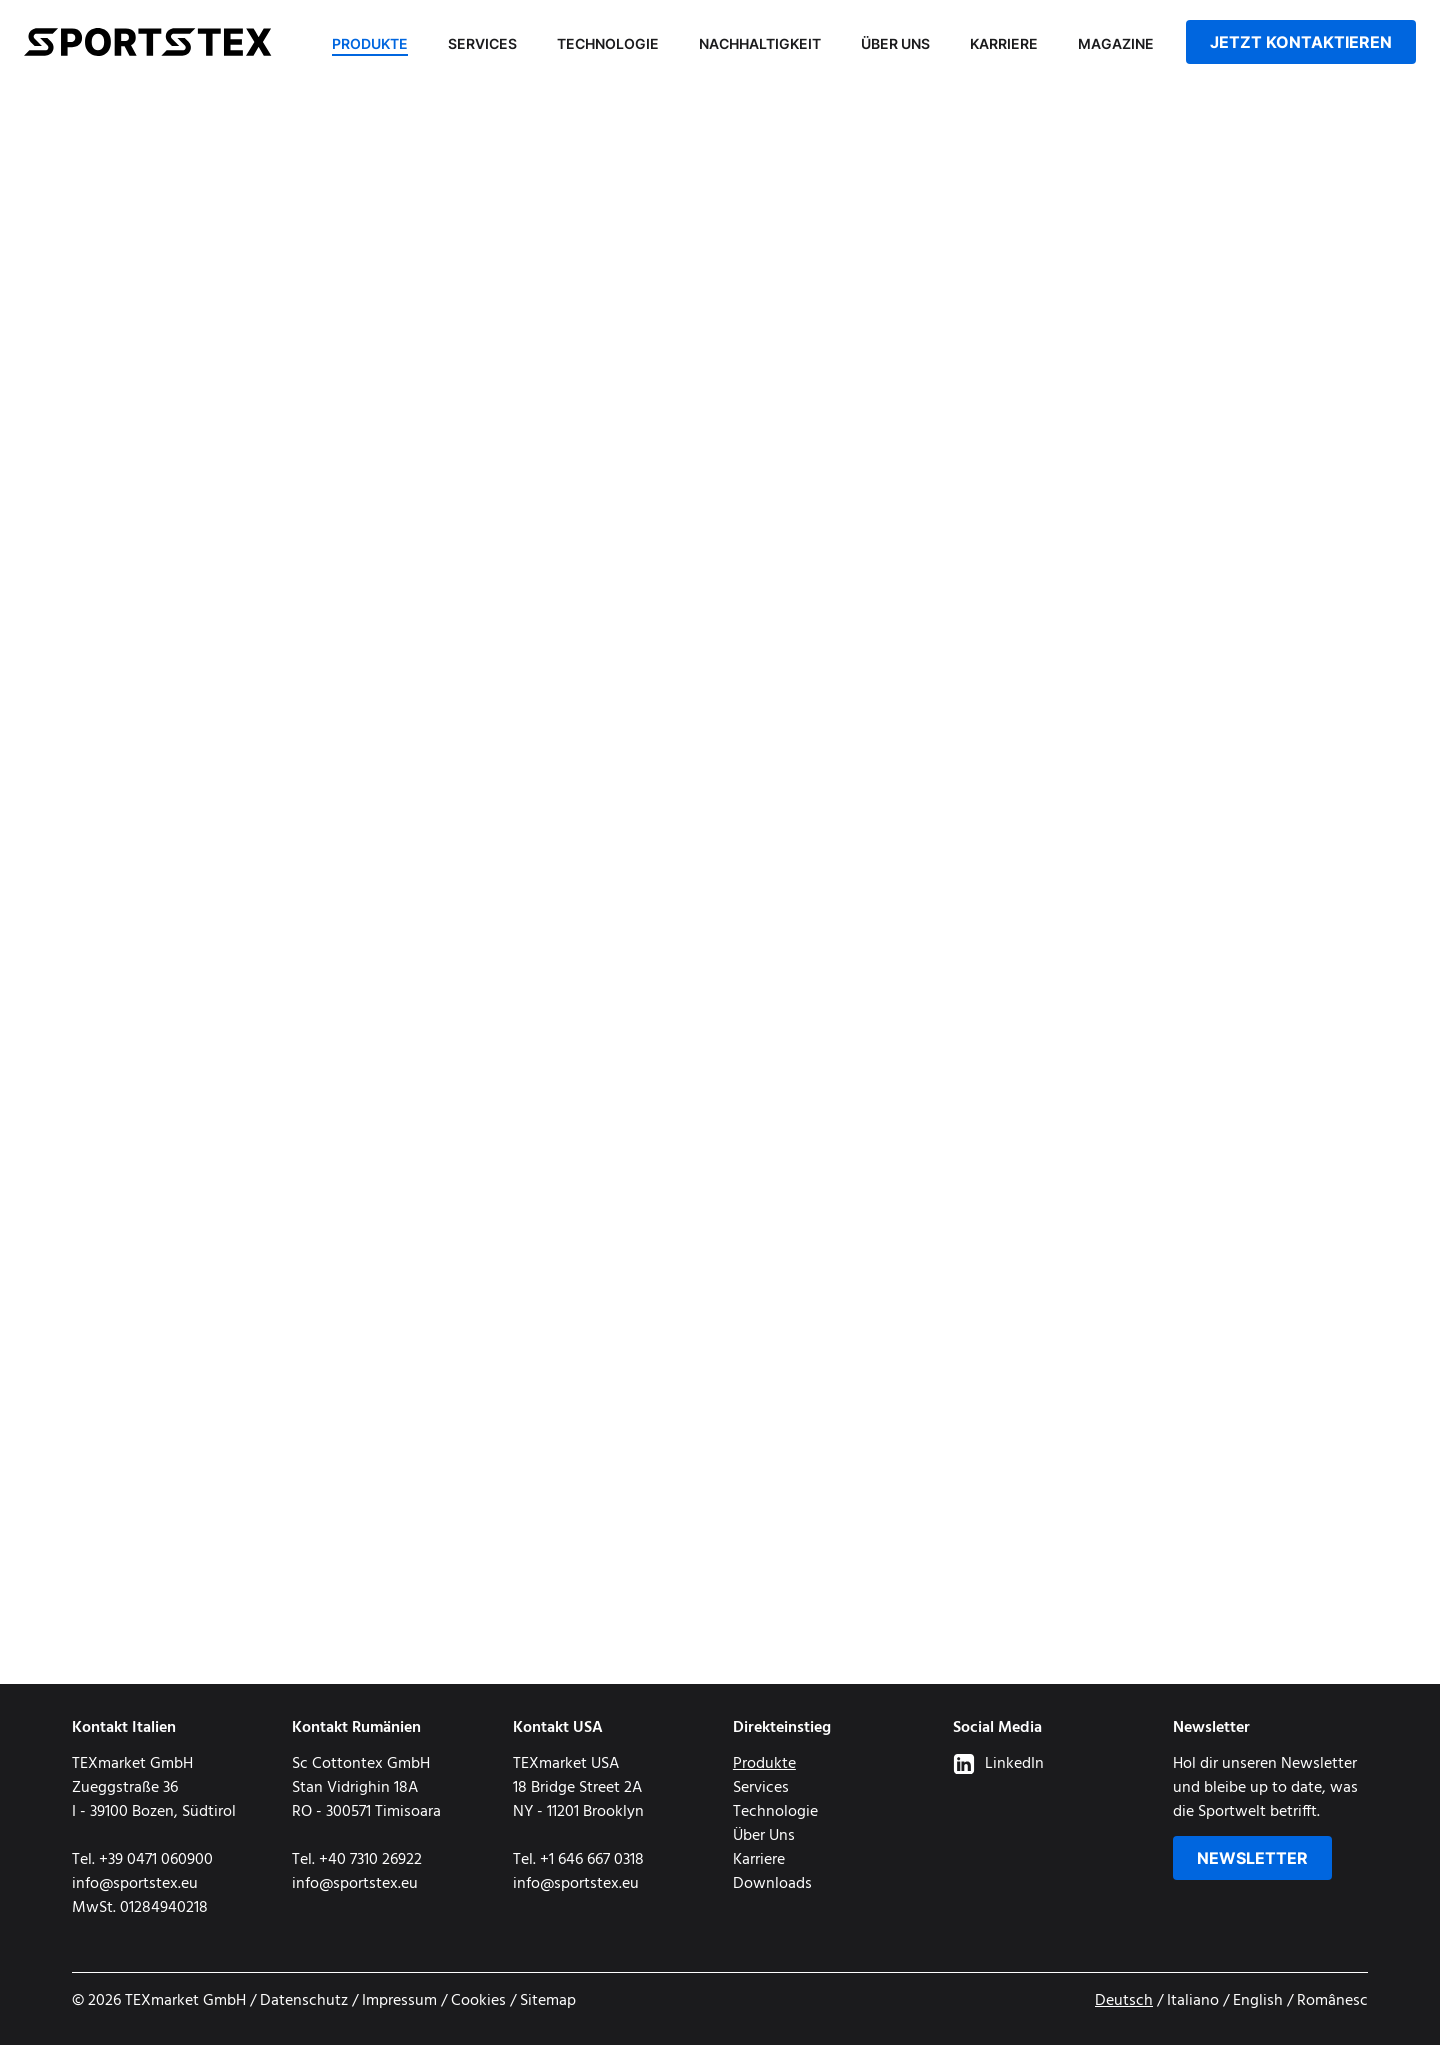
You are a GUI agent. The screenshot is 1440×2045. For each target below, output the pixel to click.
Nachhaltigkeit (760, 43)
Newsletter (1252, 1858)
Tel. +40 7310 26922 (357, 1860)
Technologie (608, 43)
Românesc (1332, 2001)
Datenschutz (304, 2001)
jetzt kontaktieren (1301, 42)
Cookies (478, 2001)
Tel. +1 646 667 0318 (578, 1860)
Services (482, 43)
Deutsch (1124, 2001)
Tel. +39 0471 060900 (142, 1860)
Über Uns (895, 43)
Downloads (772, 1884)
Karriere (1004, 43)
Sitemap (548, 2001)
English (1258, 2001)
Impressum (399, 2001)
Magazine (1116, 43)
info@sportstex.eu (135, 1884)
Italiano (1193, 2001)
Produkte (370, 43)
